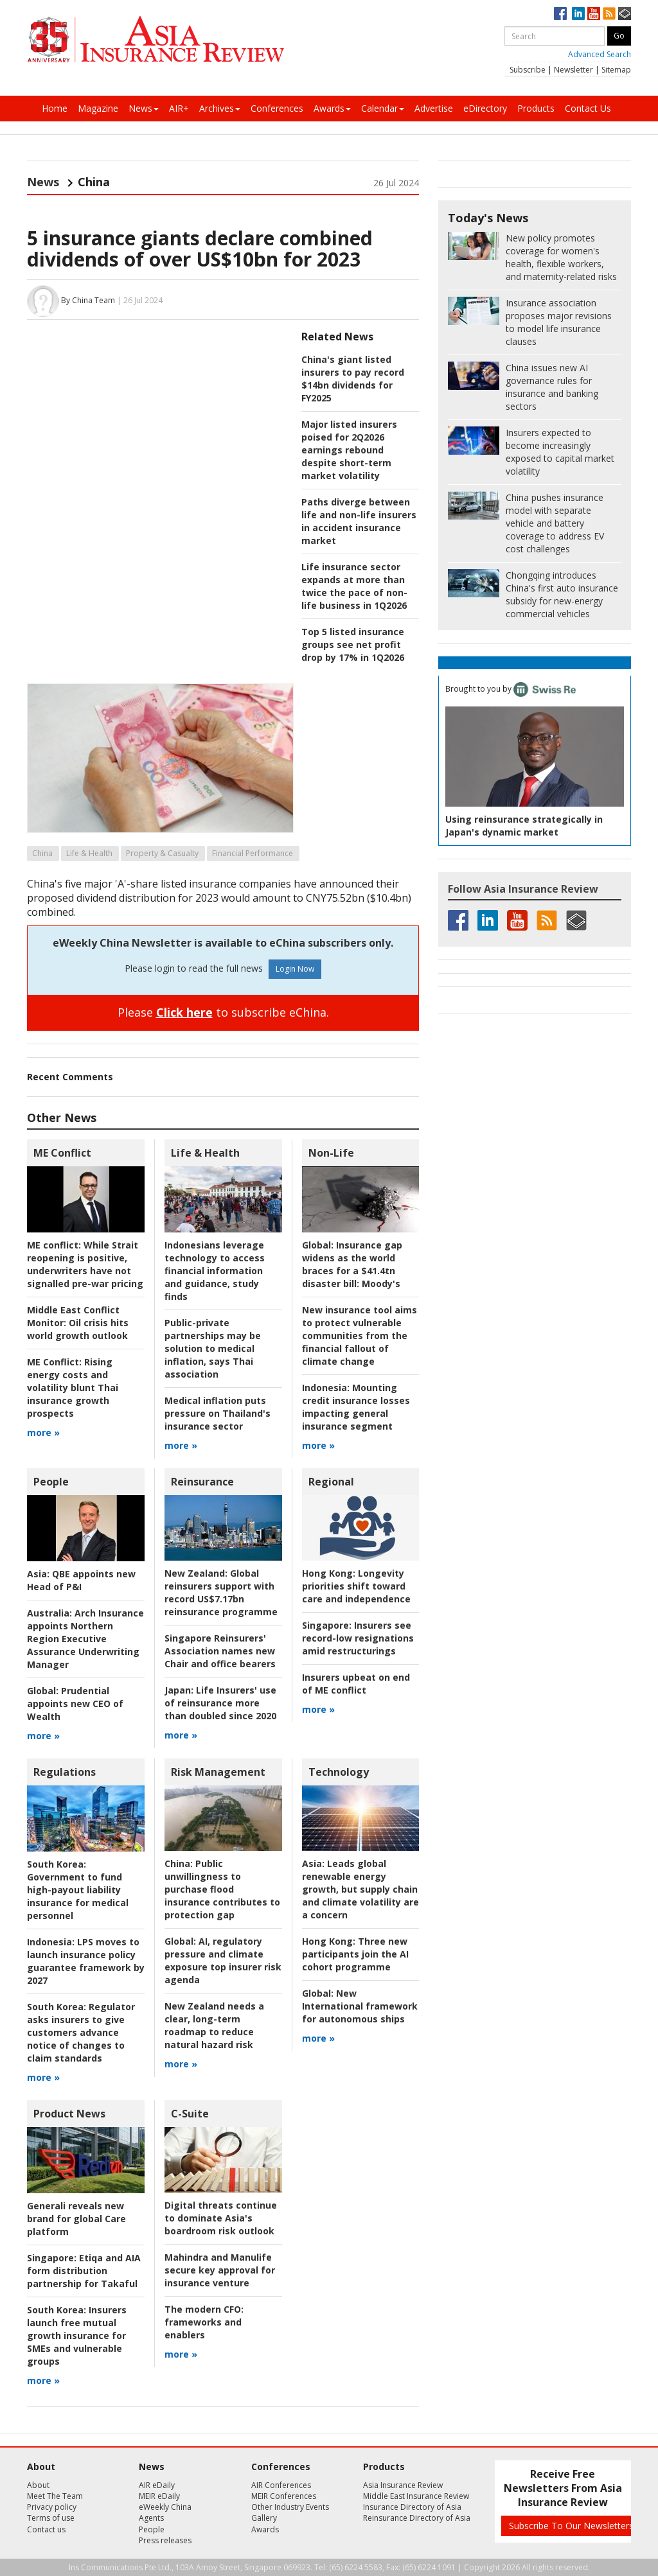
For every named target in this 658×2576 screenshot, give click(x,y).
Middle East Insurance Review (416, 2496)
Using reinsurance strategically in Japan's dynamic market (524, 825)
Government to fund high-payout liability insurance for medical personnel (78, 1890)
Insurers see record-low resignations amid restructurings (358, 1638)
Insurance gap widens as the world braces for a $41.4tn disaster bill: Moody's (352, 1264)
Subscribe (528, 69)
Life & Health (89, 853)
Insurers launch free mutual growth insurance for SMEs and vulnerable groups (77, 2335)
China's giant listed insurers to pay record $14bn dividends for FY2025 (352, 378)
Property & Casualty (162, 853)
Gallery (264, 2517)
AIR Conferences (281, 2485)
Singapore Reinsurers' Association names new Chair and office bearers (220, 1651)
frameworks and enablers (204, 2322)
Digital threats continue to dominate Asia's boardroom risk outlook (220, 2218)
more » (43, 1432)
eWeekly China (165, 2507)
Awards (332, 108)
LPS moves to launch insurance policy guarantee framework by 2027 (86, 1961)
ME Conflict (62, 1153)
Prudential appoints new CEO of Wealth (75, 1703)
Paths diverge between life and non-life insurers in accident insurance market (358, 521)
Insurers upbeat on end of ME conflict (356, 1683)
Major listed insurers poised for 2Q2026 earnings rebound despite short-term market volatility (349, 450)
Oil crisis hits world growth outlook (78, 1323)
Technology (338, 1772)
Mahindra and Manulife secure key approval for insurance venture (219, 2270)
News (144, 108)
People (51, 1482)
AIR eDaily (157, 2485)
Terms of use (51, 2517)
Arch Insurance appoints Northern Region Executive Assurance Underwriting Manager (85, 1638)
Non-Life (331, 1153)
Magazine (98, 108)
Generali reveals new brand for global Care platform (76, 2219)
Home (54, 108)
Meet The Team (55, 2496)
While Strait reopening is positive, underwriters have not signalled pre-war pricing (85, 1264)
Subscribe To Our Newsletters (571, 2525)
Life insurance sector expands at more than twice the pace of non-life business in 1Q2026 (354, 586)
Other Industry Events (290, 2507)
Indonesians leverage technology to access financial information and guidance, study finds (214, 1270)
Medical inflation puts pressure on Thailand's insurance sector (217, 1413)
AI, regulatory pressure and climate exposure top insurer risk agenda (222, 1960)
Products (536, 108)
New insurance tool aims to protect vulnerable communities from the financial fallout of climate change (359, 1335)
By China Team (88, 300)
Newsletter (573, 69)
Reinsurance (202, 1482)
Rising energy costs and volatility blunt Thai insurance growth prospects (72, 1387)
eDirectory (485, 108)
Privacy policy (51, 2507)
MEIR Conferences (283, 2496)
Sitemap (616, 69)
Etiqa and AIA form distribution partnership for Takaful (84, 2271)
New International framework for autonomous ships (360, 2006)
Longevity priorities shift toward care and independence (356, 1586)
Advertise (433, 108)
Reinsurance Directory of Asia (416, 2517)
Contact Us (588, 108)
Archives (219, 108)
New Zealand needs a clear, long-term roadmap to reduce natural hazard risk (214, 2025)
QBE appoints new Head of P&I (81, 1580)
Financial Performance (252, 853)
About (38, 2485)
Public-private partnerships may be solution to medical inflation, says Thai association (212, 1348)
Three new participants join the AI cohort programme (355, 1954)
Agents (151, 2517)
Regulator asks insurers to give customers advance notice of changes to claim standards (81, 2032)
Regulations (64, 1772)
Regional (331, 1482)
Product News (69, 2114)
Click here (184, 1012)
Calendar (382, 108)
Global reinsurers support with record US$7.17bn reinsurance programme (221, 1592)
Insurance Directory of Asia (412, 2507)
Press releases (165, 2540)
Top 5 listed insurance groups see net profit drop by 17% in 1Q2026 (352, 644)
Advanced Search (599, 54)
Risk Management (218, 1772)
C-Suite (190, 2114)
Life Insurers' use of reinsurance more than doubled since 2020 (220, 1703)
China (42, 853)
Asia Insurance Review (403, 2485)
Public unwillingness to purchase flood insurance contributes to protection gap (222, 1889)
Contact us (46, 2529)
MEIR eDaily (159, 2496)
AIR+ (179, 108)
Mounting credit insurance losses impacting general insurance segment (356, 1406)
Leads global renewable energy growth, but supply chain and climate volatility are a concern (360, 1889)
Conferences (277, 108)
